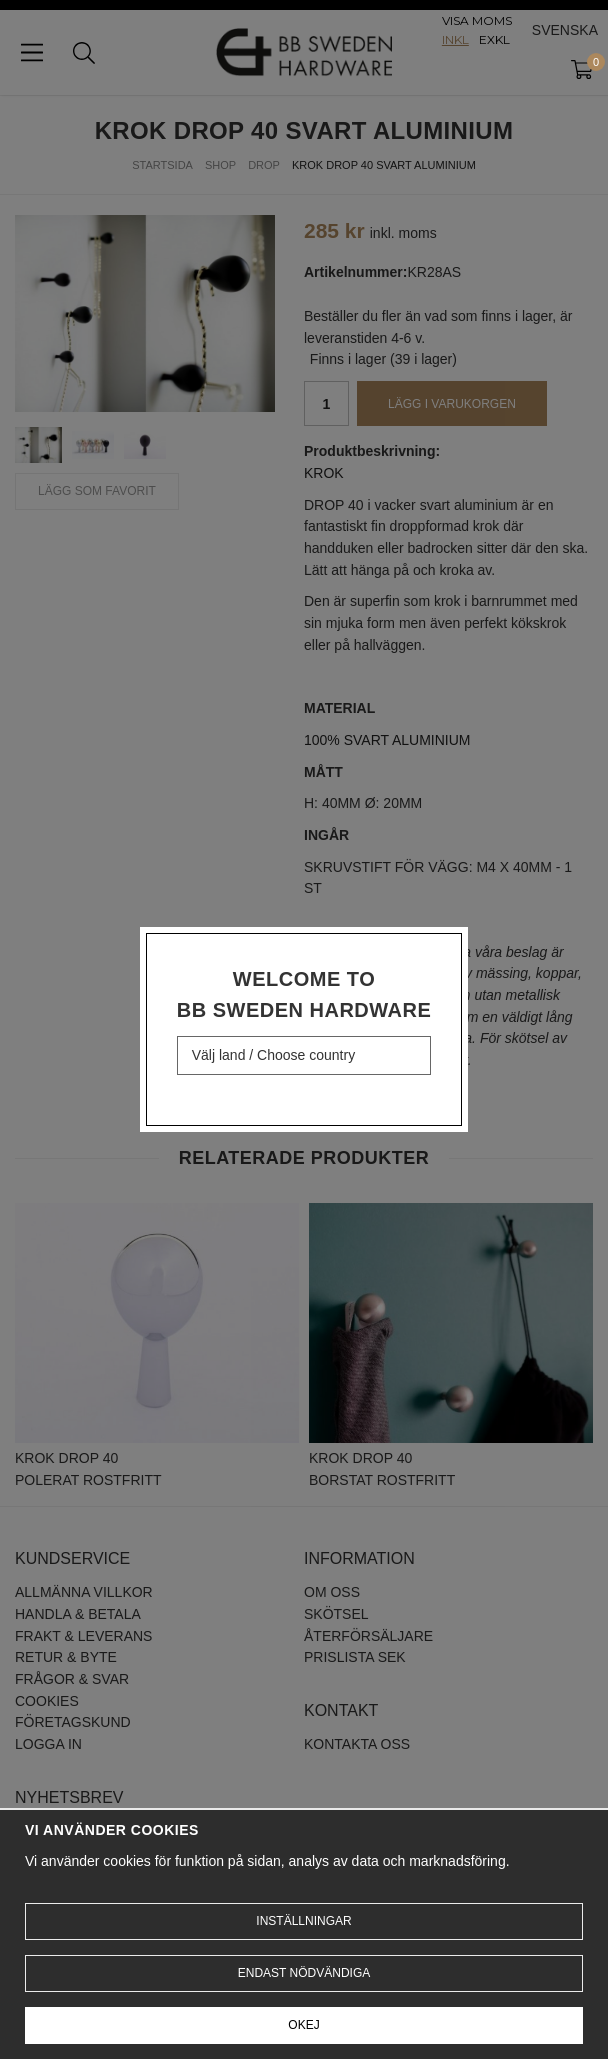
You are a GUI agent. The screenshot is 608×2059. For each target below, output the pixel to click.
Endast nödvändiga (304, 1973)
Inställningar (303, 1921)
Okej (303, 2025)
